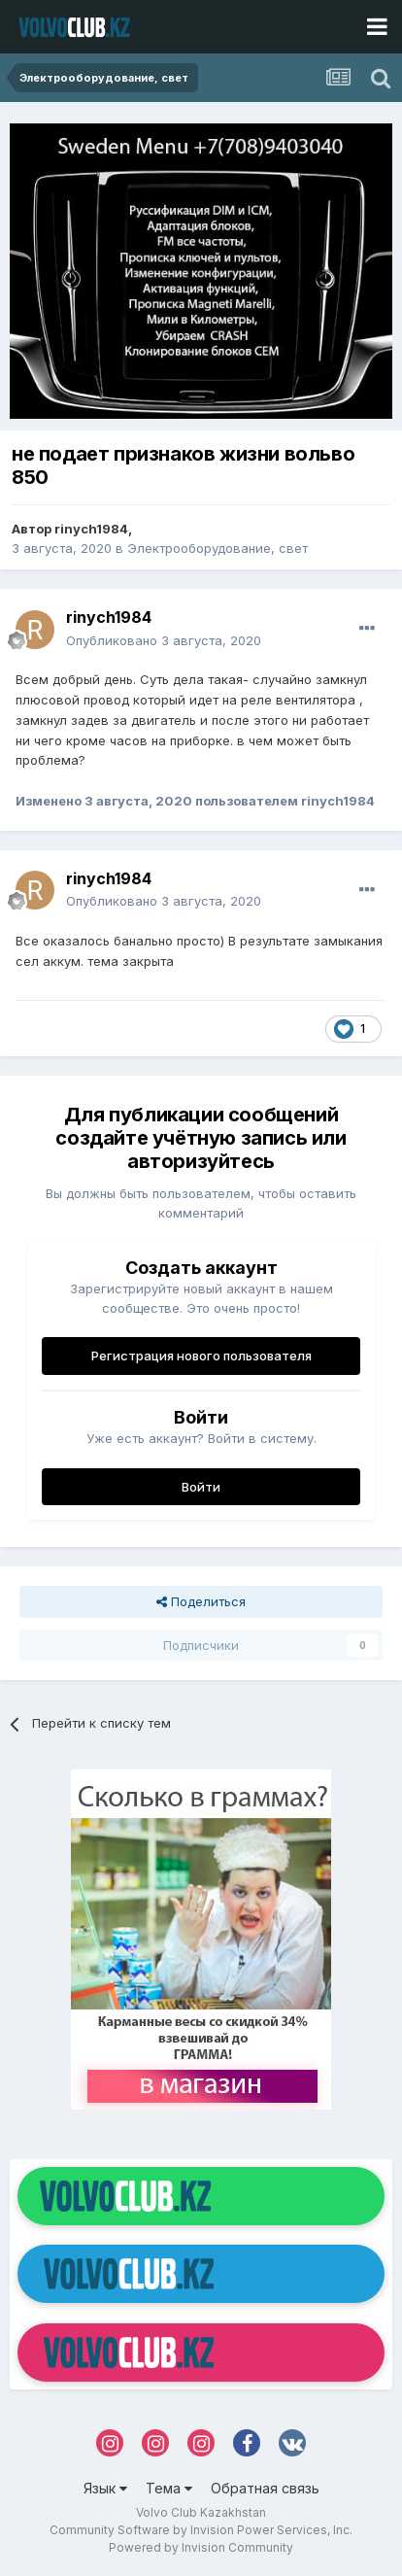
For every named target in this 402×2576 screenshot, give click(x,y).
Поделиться (201, 1601)
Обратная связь (265, 2488)
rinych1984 (91, 528)
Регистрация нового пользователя (201, 1355)
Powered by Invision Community (201, 2547)
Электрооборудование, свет (217, 548)
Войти (201, 1486)
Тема (169, 2488)
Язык (105, 2488)
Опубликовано (163, 640)
